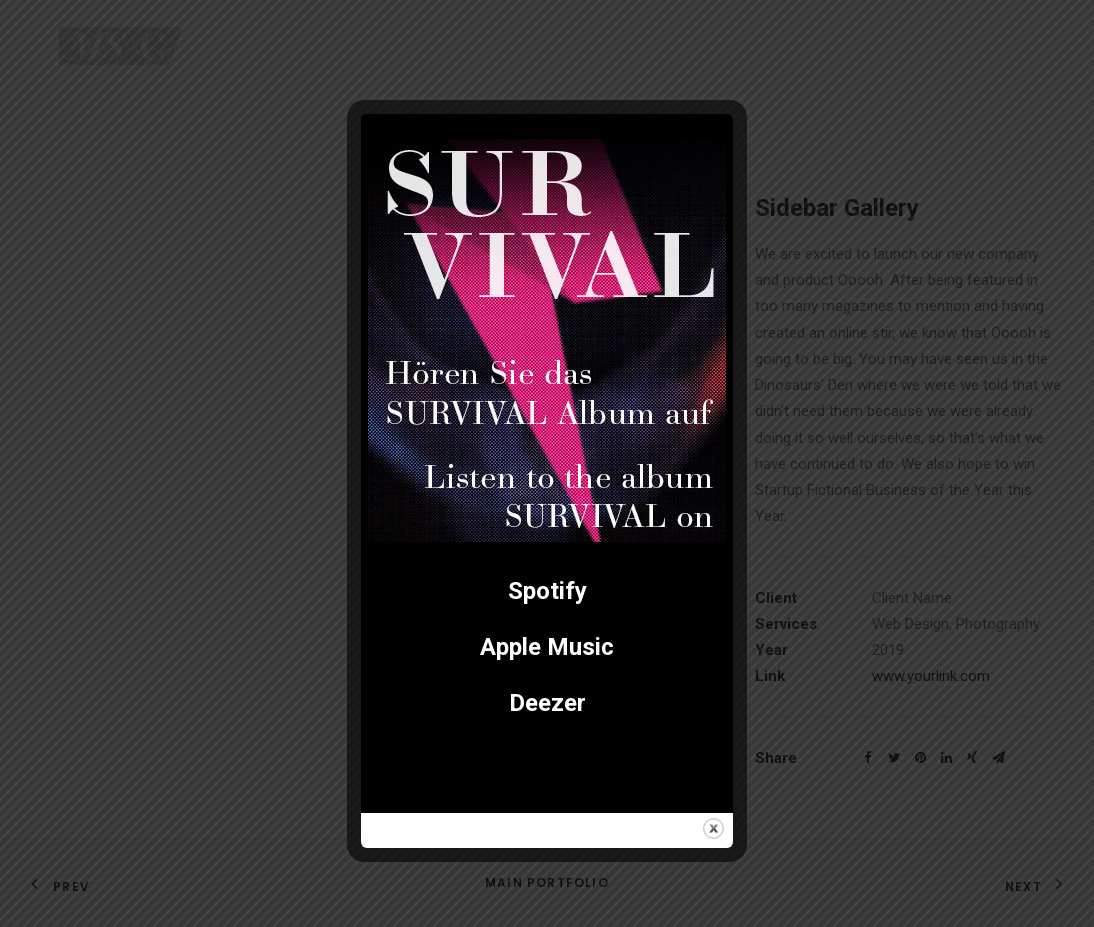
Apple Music (547, 647)
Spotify (547, 591)
